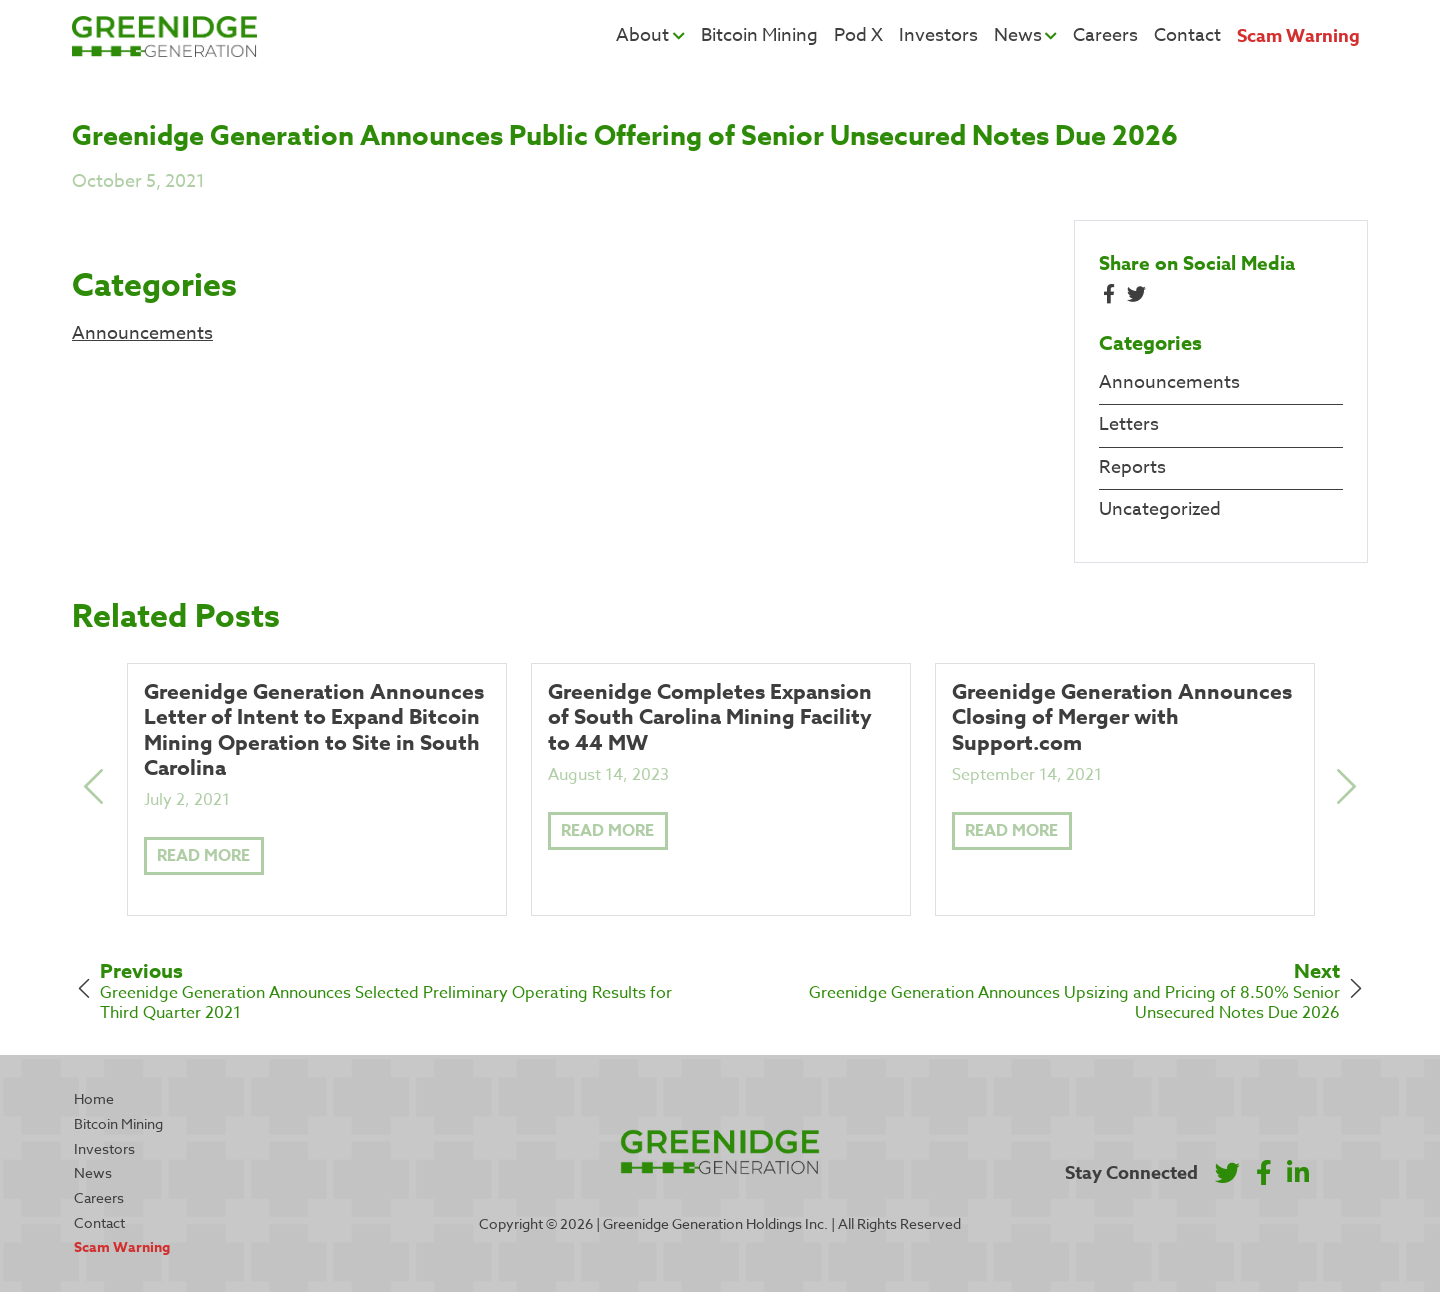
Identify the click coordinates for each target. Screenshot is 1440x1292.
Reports (1132, 467)
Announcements (142, 333)
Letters (1129, 424)
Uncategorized (1160, 509)
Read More (203, 856)
